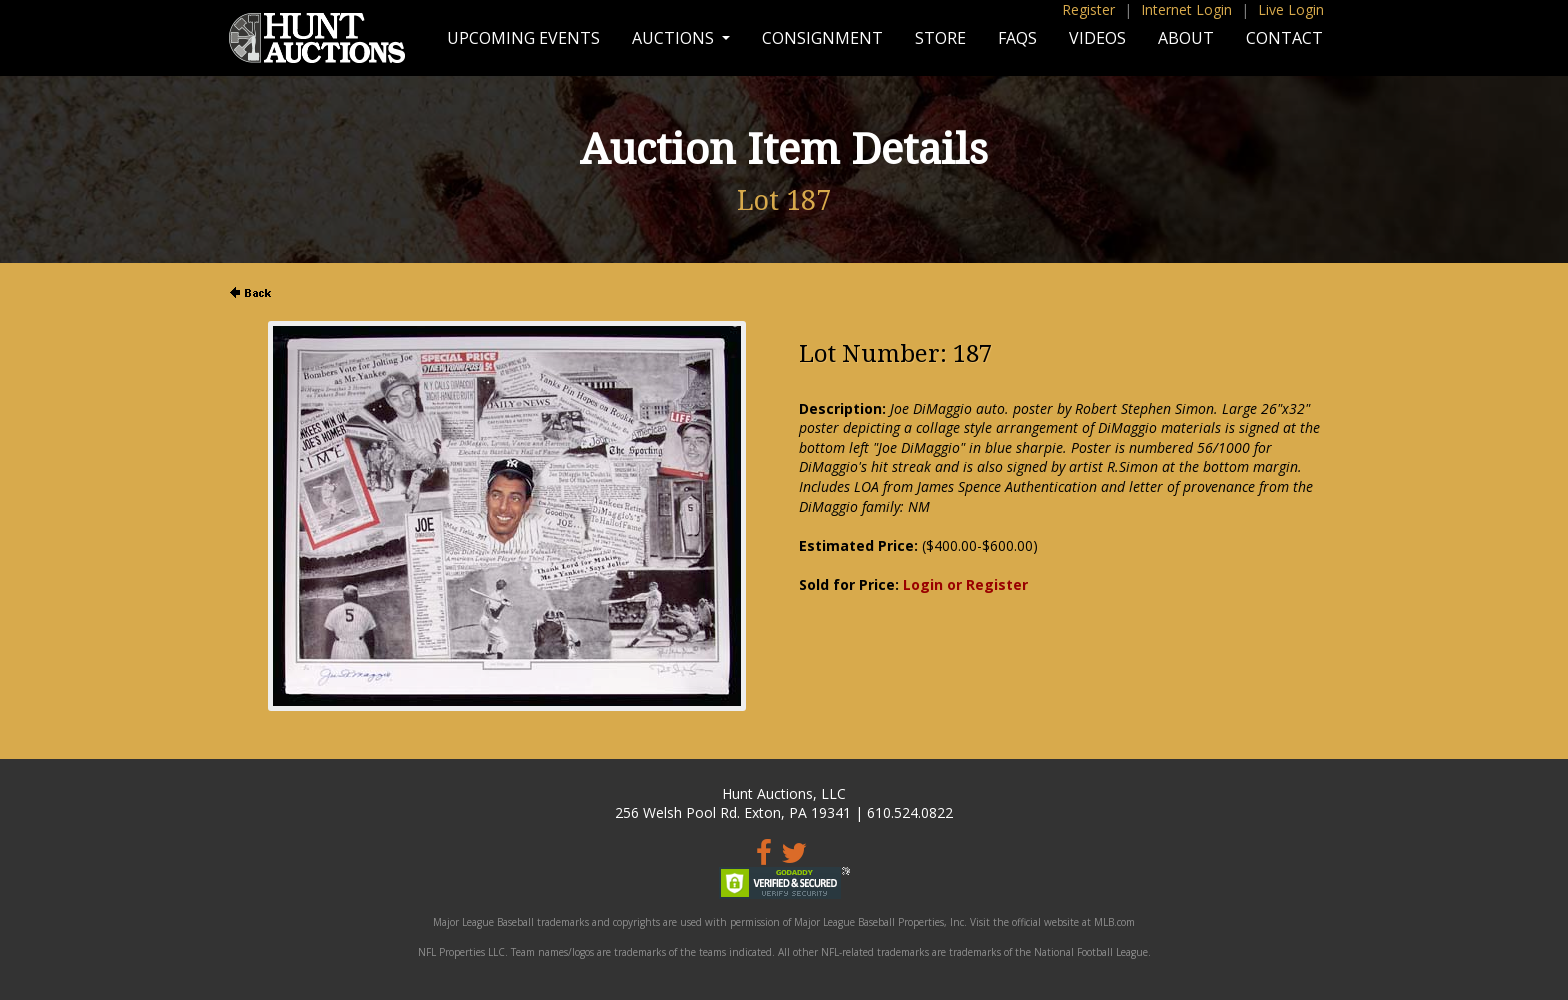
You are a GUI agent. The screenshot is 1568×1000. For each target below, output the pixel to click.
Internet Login (1186, 9)
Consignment (822, 38)
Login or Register (965, 584)
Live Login (1291, 9)
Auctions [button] (675, 38)
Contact (1284, 38)
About (1186, 38)
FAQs (1017, 38)
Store (940, 38)
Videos (1097, 38)
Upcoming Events (523, 38)
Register (1088, 9)
